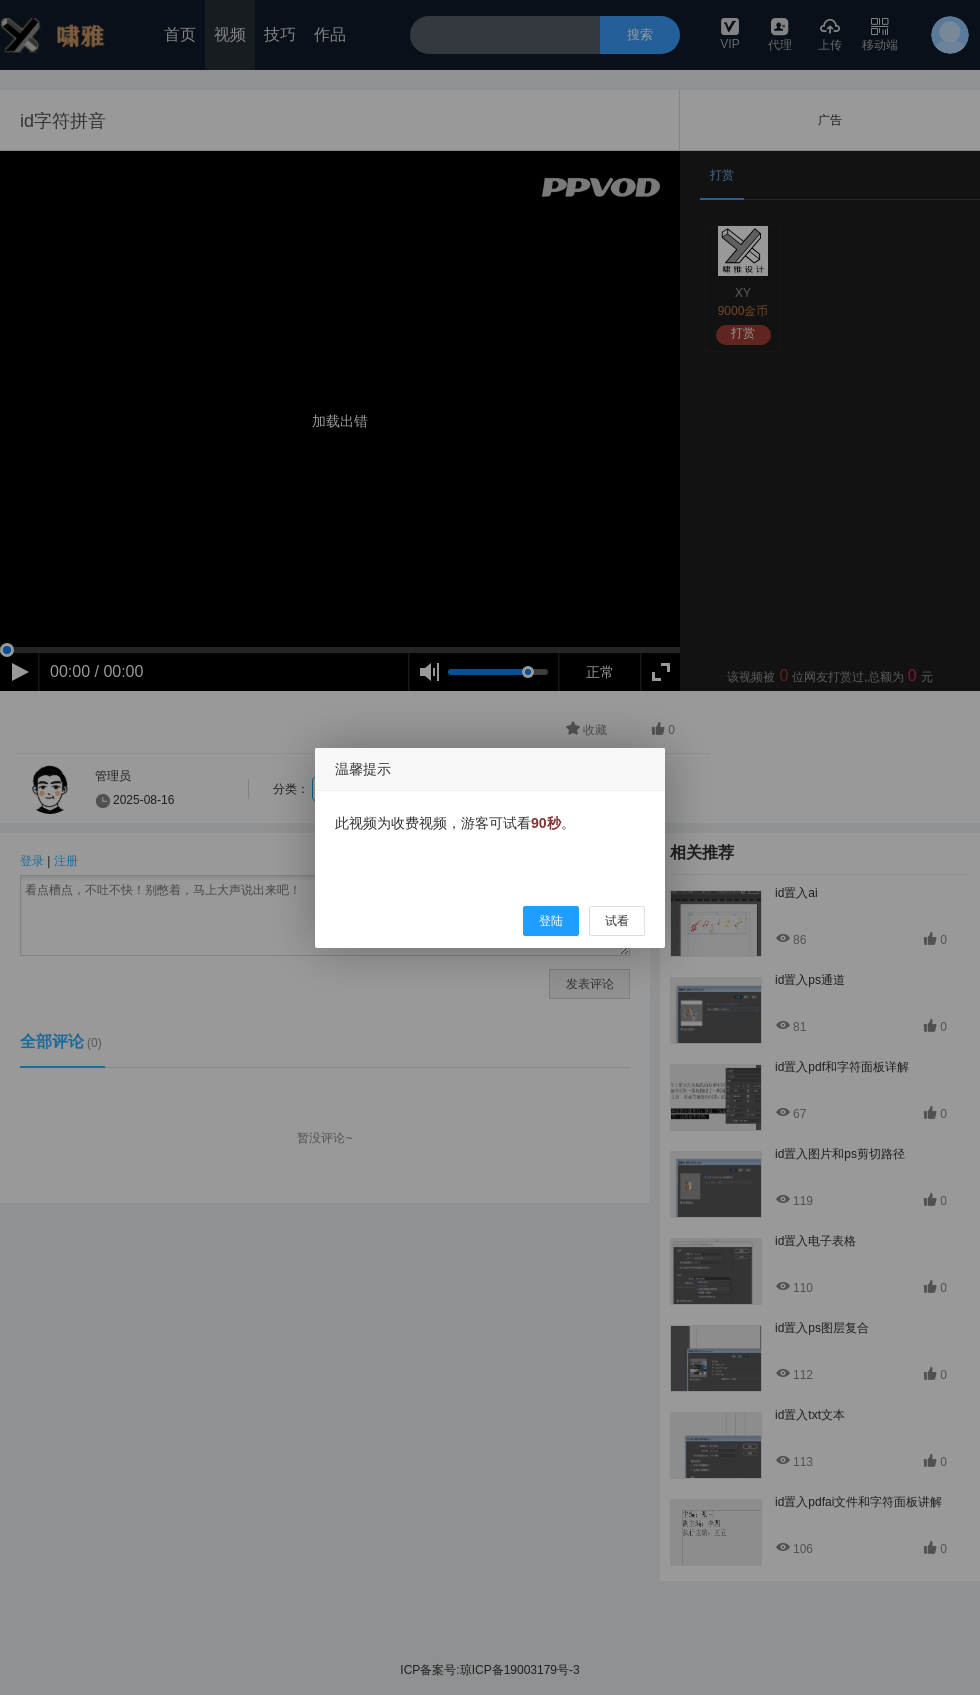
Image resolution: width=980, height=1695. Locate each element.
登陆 (551, 921)
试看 (617, 921)
